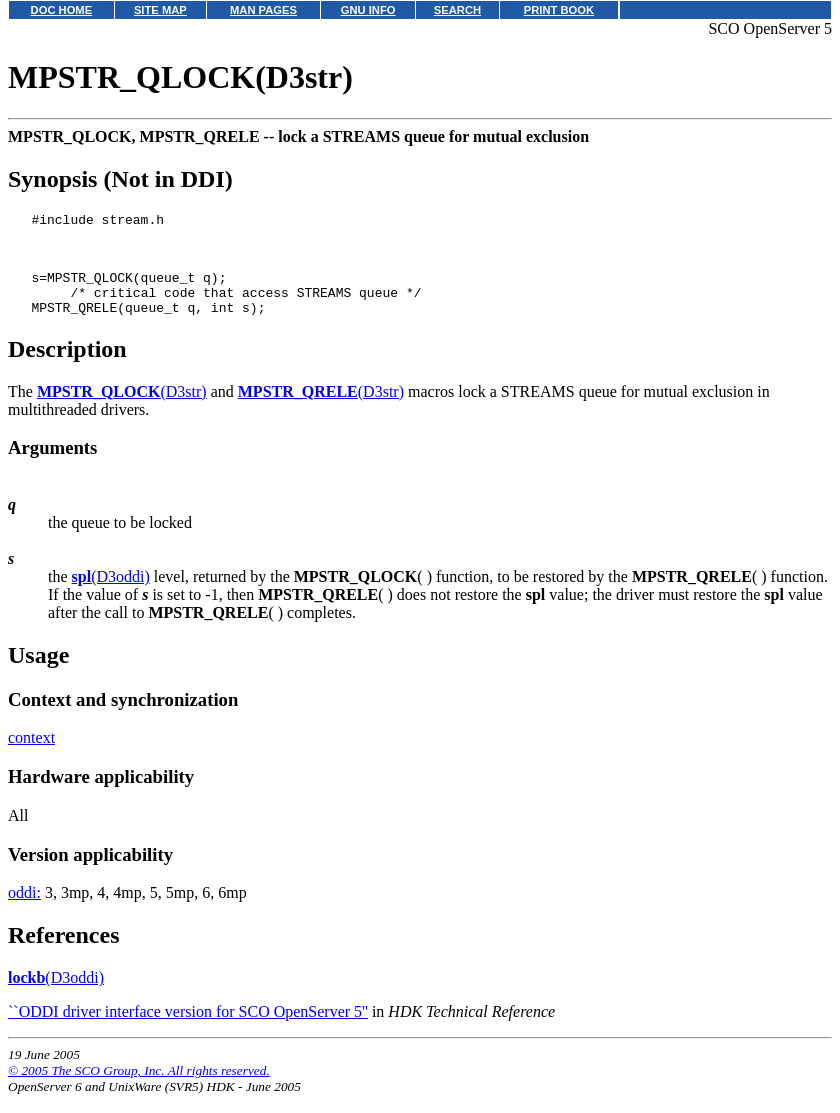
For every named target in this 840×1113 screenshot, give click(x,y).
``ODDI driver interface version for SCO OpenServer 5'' (188, 1029)
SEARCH (457, 10)
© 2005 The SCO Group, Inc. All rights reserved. (139, 1088)
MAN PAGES (263, 10)
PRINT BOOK (559, 10)
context (31, 755)
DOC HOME (62, 10)
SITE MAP (160, 10)
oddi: (24, 910)
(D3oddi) (111, 594)
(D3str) (122, 409)
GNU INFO (368, 10)
